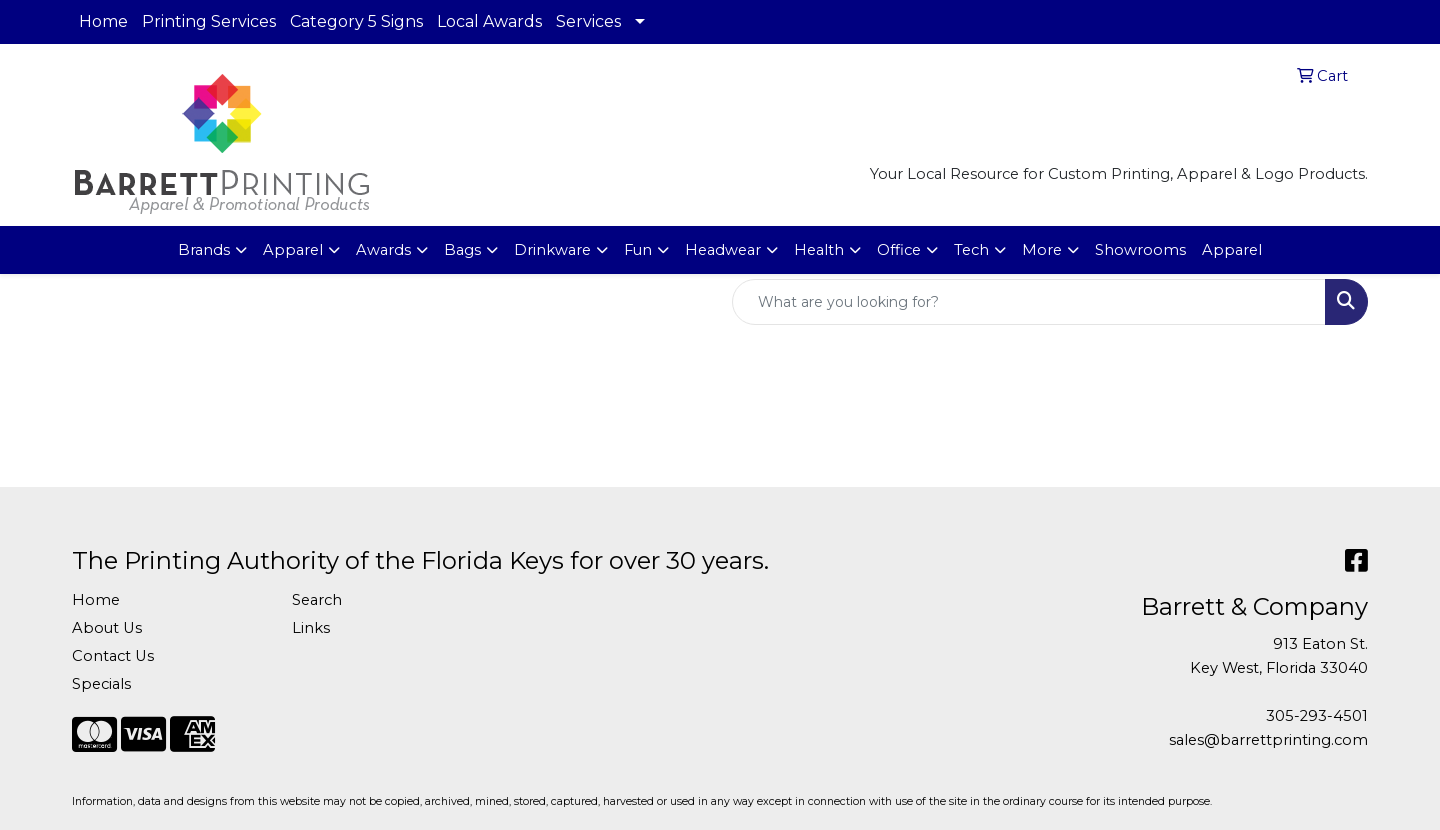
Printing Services (209, 21)
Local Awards (489, 21)
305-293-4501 (1317, 716)
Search (317, 600)
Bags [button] (462, 250)
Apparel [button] (293, 250)
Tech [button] (971, 250)
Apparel (1232, 250)
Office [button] (899, 250)
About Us (107, 628)
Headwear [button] (723, 250)
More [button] (1042, 250)
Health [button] (819, 250)
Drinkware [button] (552, 250)
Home (103, 21)
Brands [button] (204, 250)
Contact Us (113, 656)
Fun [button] (638, 250)
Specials (101, 684)
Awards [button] (383, 250)
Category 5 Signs (356, 21)
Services (588, 21)
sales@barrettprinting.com (1268, 740)
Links (311, 628)
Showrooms (1140, 250)
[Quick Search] (1029, 302)
